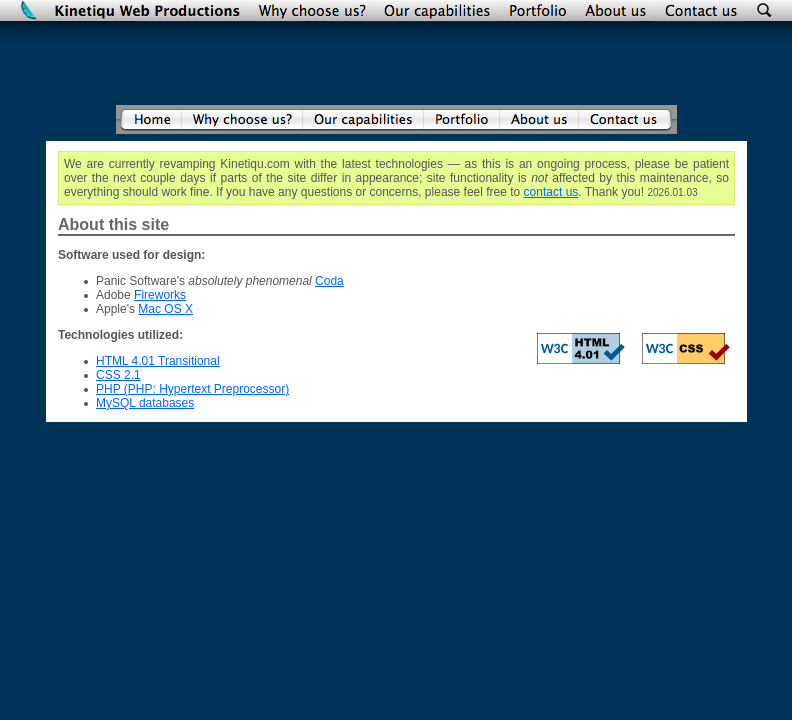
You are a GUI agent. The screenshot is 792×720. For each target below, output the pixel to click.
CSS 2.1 (118, 375)
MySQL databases (145, 403)
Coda (329, 281)
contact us (551, 192)
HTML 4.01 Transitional (158, 361)
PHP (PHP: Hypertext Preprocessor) (192, 389)
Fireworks (160, 295)
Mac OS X (165, 309)
